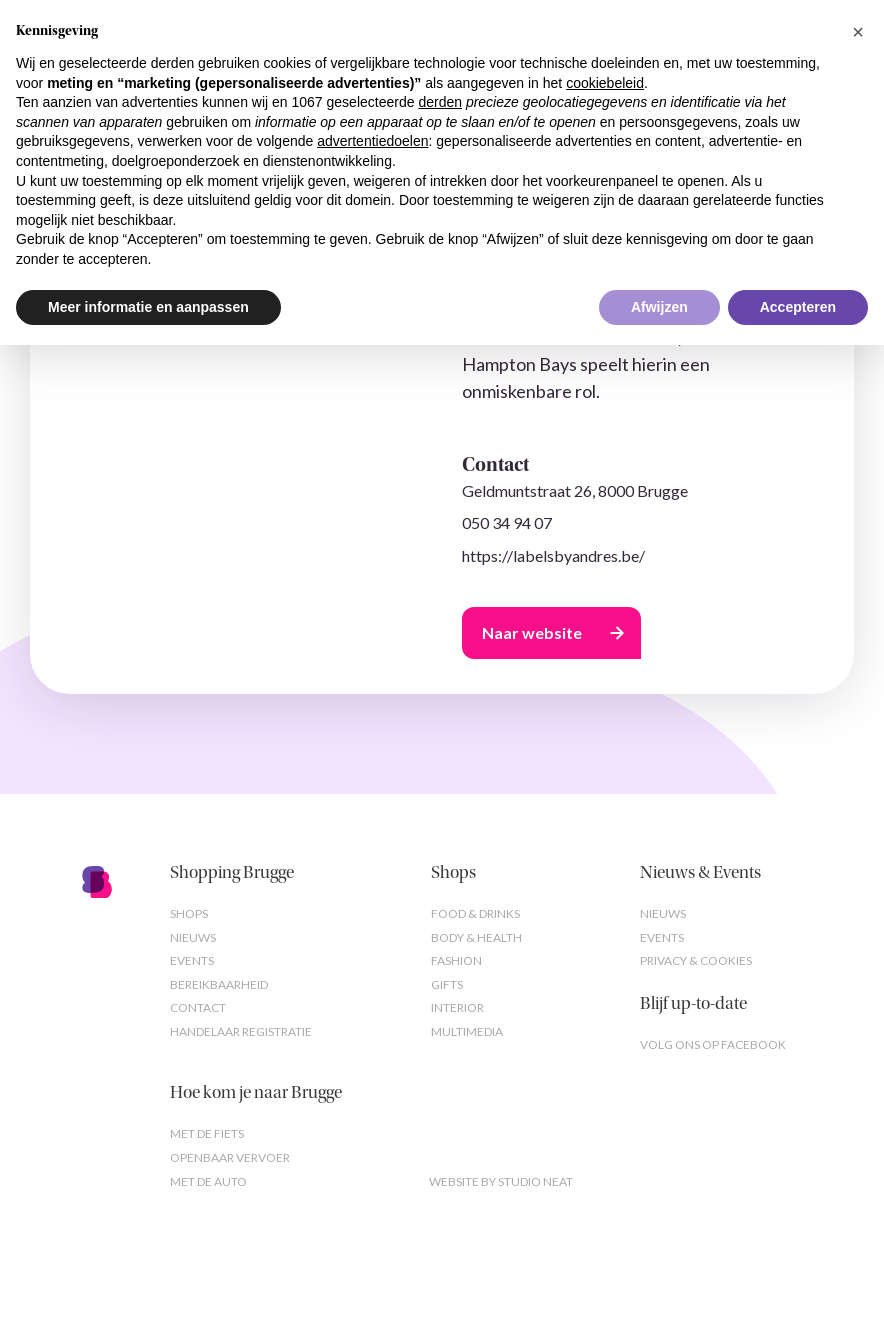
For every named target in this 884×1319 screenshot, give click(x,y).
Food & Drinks (475, 913)
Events (192, 960)
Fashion (456, 960)
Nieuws (193, 937)
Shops (189, 913)
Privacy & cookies (696, 960)
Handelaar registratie (241, 1031)
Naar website (532, 632)
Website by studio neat (501, 1181)
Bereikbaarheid (219, 984)
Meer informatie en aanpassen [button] (148, 307)
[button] (858, 32)
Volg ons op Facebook (713, 1044)
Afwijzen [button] (659, 307)
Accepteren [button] (798, 307)
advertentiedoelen (372, 141)
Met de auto (208, 1181)
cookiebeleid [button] (605, 83)
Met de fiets (207, 1133)
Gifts (447, 984)
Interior (457, 1007)
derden (440, 102)
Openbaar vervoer (230, 1157)
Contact (198, 1007)
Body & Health (476, 937)
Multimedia (467, 1031)
